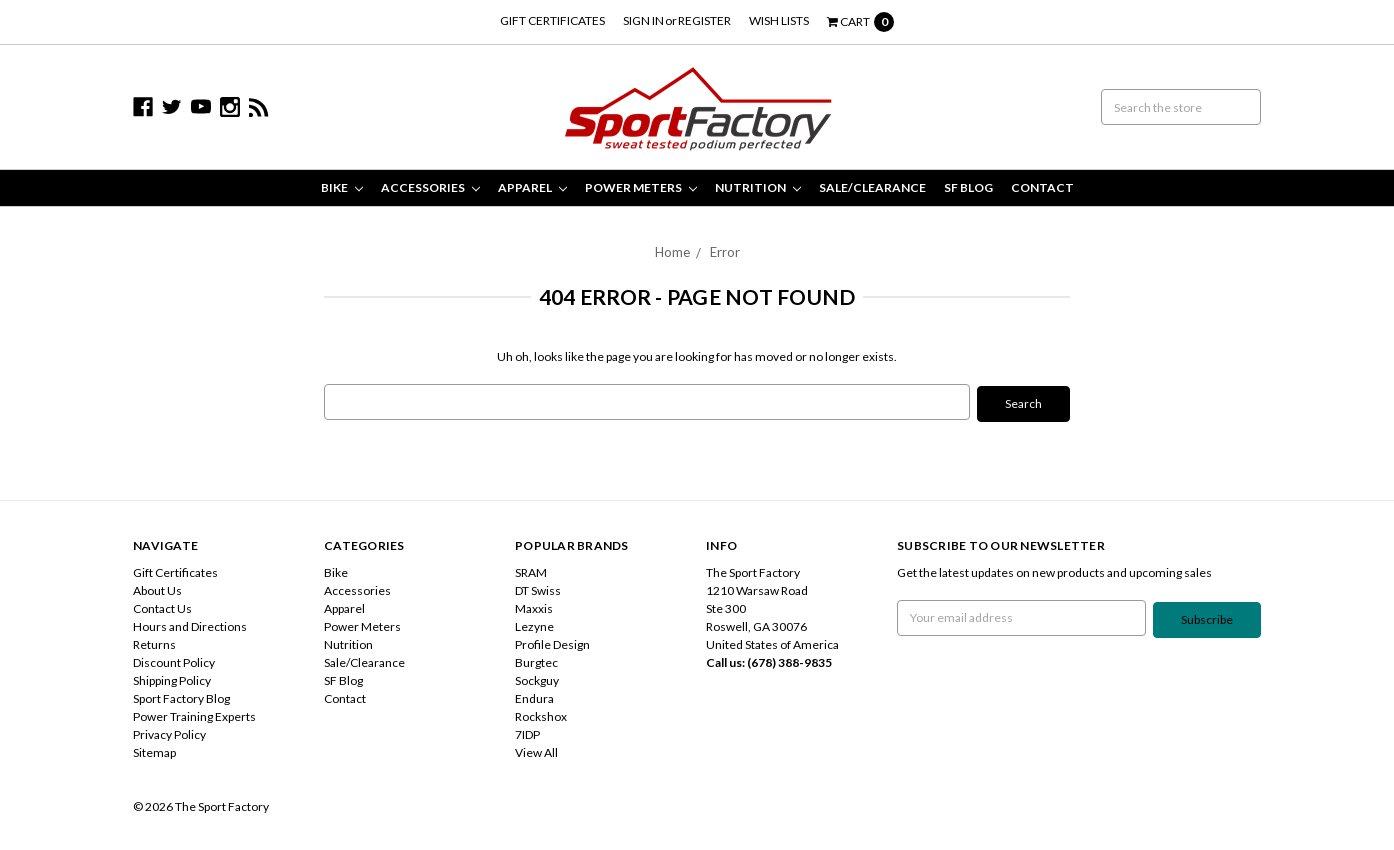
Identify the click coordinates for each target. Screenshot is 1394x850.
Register (704, 20)
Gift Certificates (552, 20)
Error (725, 252)
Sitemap (154, 750)
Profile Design (552, 642)
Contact (1042, 187)
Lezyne (534, 624)
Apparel (532, 187)
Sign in (643, 20)
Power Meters (641, 187)
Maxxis (534, 606)
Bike (342, 187)
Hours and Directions (190, 624)
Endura (534, 696)
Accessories (430, 187)
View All (536, 750)
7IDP (527, 732)
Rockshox (541, 714)
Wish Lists (779, 20)
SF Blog (968, 187)
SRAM (531, 570)
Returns (154, 642)
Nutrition (758, 187)
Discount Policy (174, 660)
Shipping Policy (172, 678)
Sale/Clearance (872, 187)
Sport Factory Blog (181, 696)
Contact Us (162, 606)
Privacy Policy (169, 732)
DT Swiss (538, 588)
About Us (157, 588)
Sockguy (537, 678)
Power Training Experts (194, 714)
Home (672, 252)
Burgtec (536, 660)
